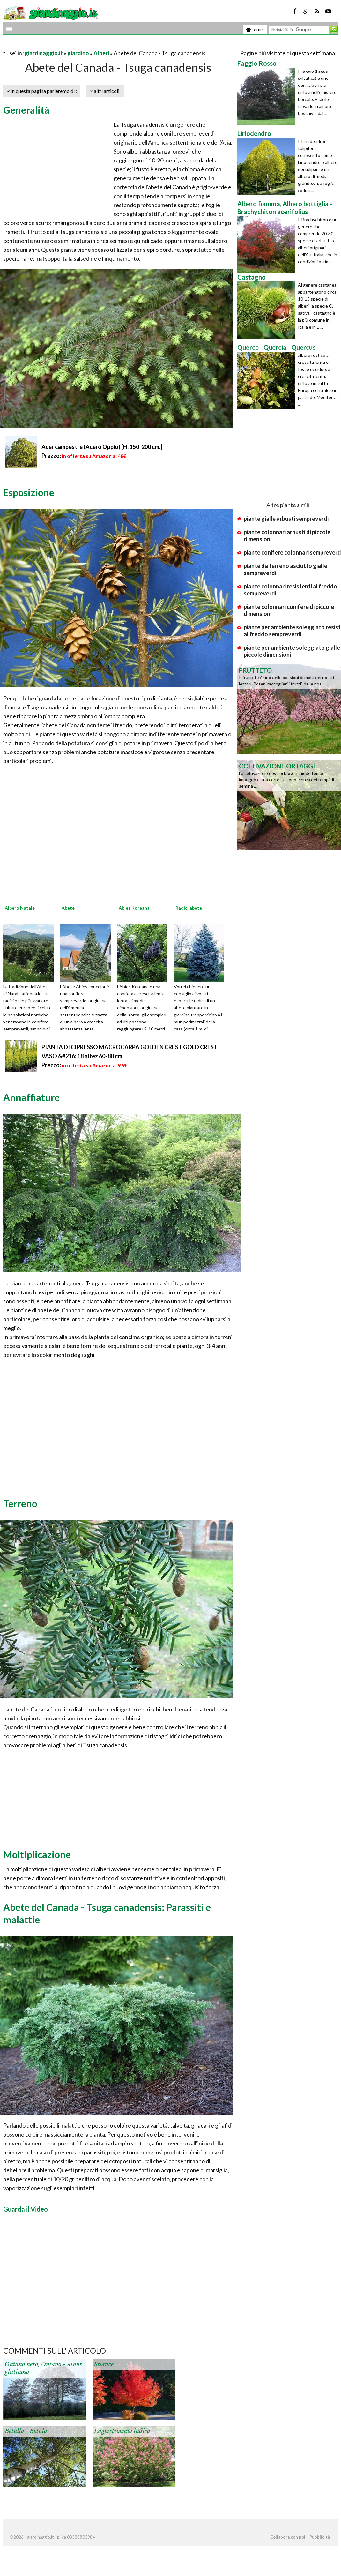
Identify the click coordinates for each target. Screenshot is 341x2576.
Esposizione (28, 492)
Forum (255, 29)
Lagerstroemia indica (122, 2431)
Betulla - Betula (26, 2431)
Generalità (26, 110)
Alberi (101, 52)
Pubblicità (319, 2537)
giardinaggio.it (44, 52)
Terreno (20, 1503)
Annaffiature (31, 1097)
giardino (78, 52)
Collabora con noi (287, 2537)
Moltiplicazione (37, 1854)
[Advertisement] (77, 45)
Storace (104, 2364)
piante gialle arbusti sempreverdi (286, 518)
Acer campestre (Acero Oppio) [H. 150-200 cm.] (101, 446)
